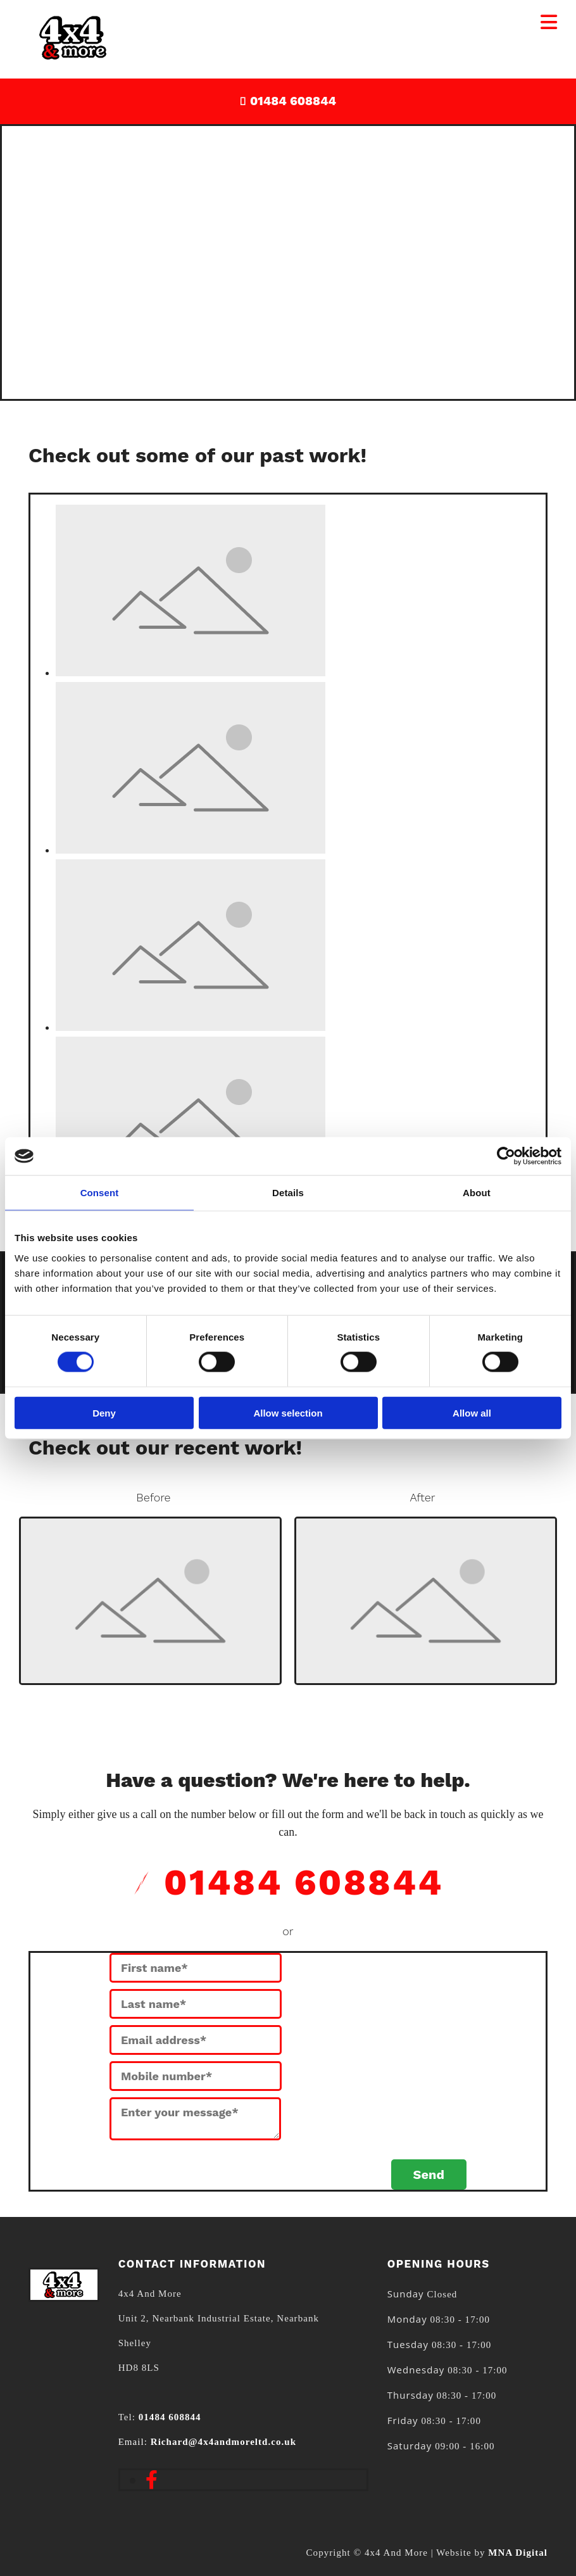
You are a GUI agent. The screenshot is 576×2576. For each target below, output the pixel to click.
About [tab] (477, 1192)
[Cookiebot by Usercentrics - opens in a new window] (506, 1156)
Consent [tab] (99, 1192)
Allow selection (287, 1412)
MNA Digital (518, 2553)
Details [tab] (288, 1192)
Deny (104, 1412)
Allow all (472, 1412)
